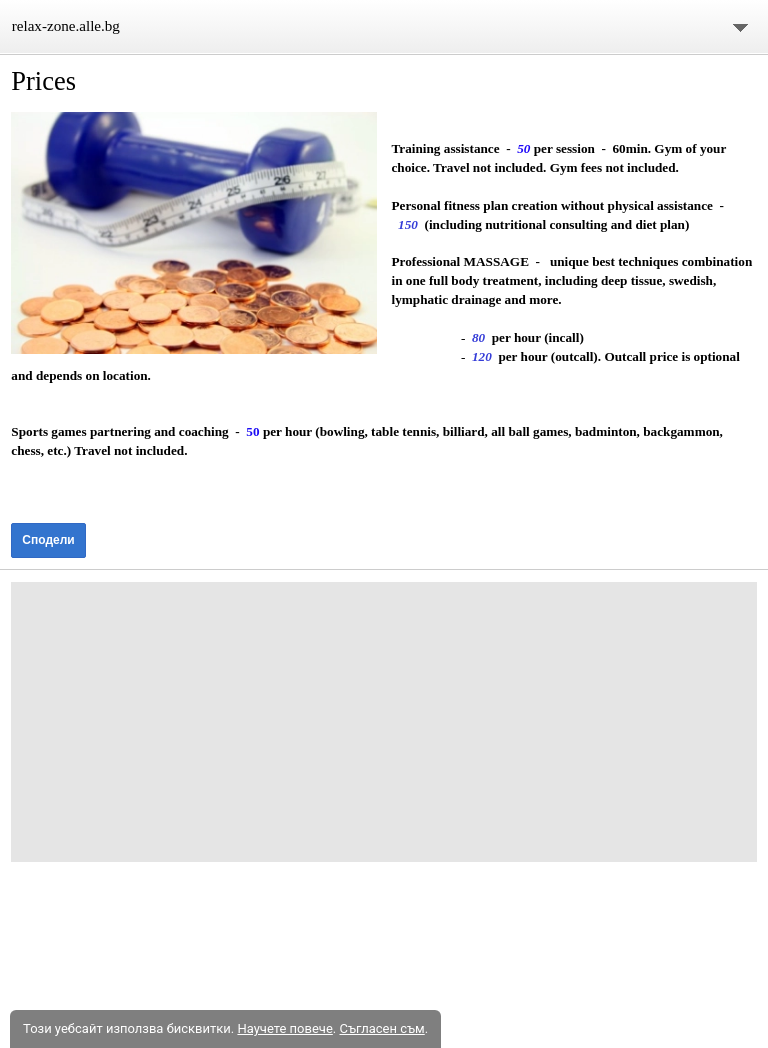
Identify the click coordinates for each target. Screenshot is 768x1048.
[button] (193, 233)
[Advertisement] (383, 722)
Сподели (48, 540)
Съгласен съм (381, 1028)
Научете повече (284, 1028)
